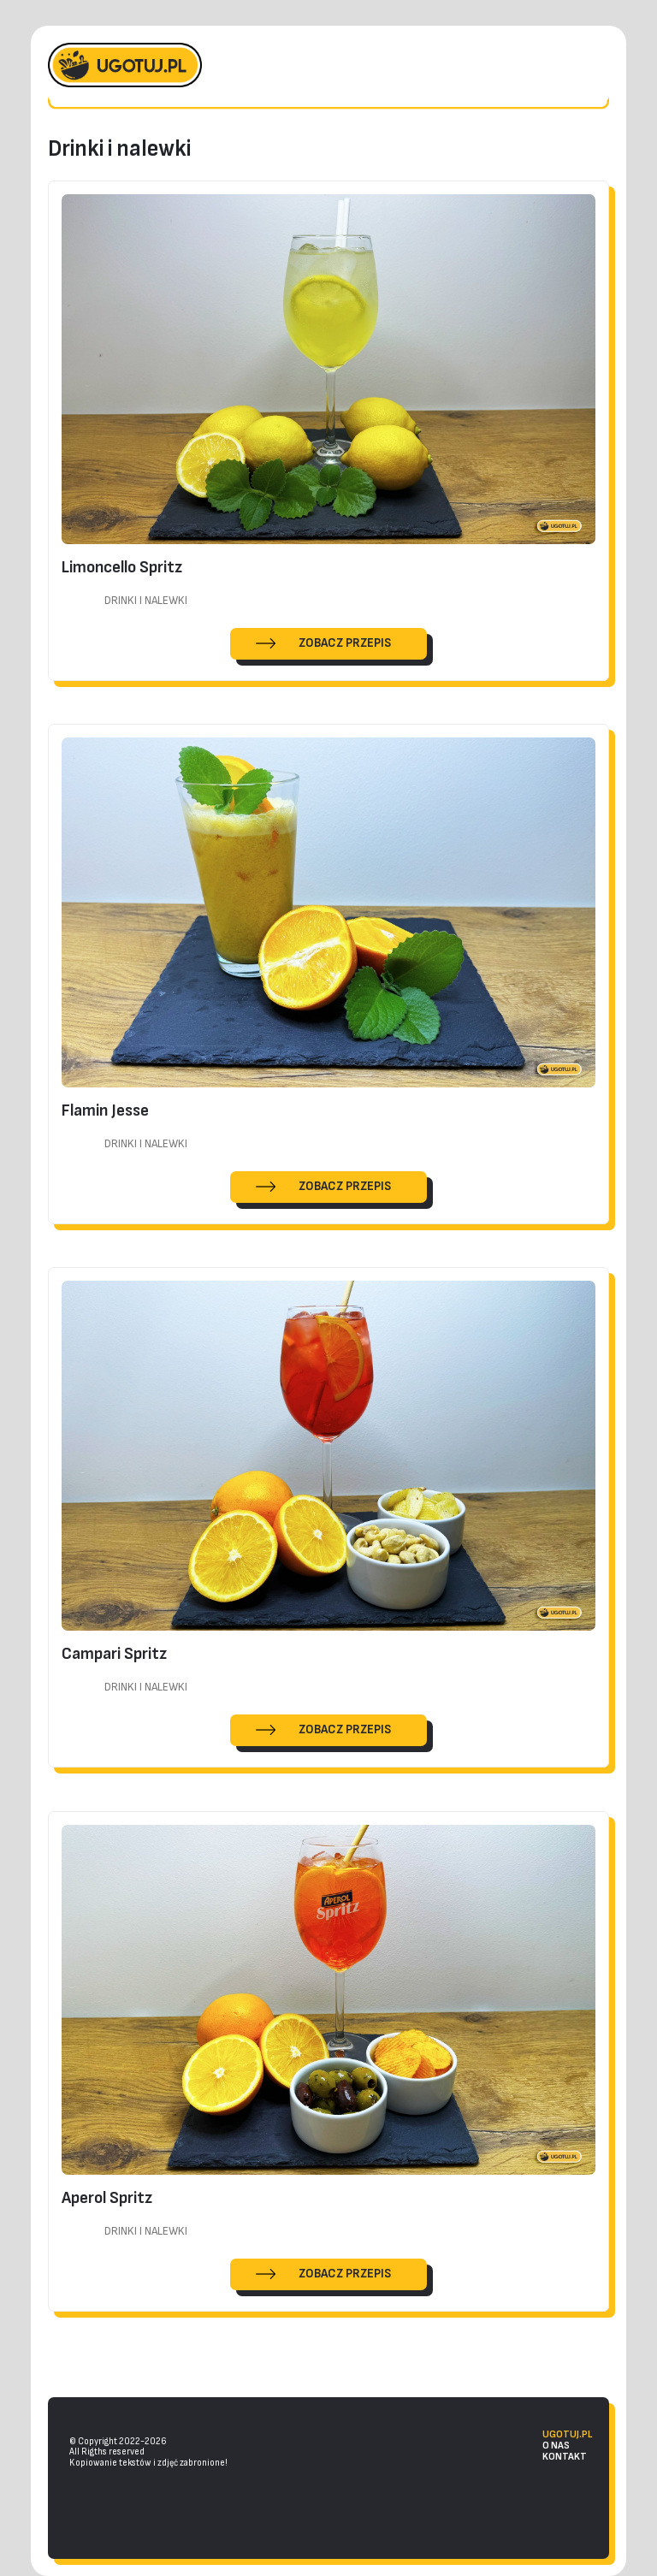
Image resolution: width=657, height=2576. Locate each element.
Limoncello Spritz (122, 566)
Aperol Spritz (107, 2197)
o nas (556, 2445)
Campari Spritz (114, 1653)
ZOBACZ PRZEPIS (345, 642)
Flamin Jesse (105, 1110)
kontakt (564, 2456)
